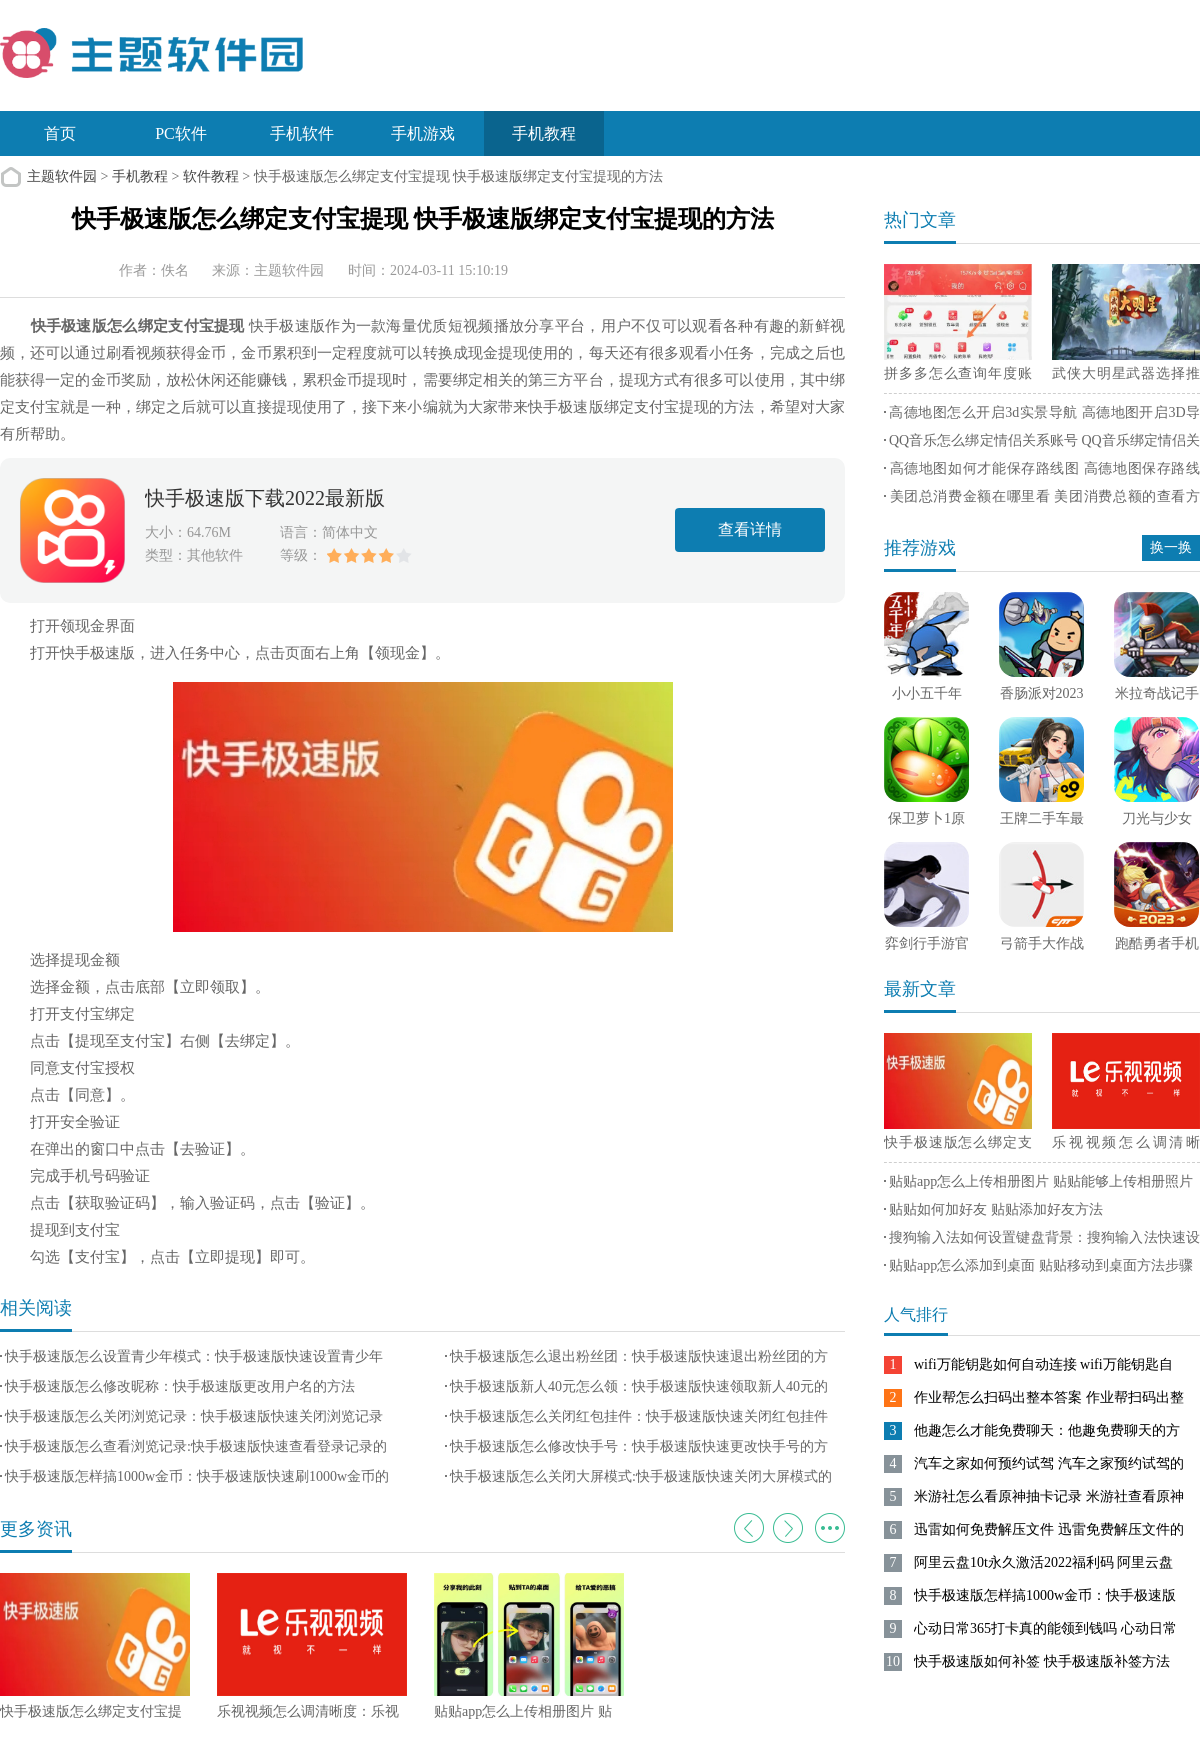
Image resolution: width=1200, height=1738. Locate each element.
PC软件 (181, 133)
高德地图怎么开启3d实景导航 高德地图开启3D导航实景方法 (1042, 416)
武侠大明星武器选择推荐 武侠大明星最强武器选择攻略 (1126, 377)
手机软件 (302, 133)
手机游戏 (423, 133)
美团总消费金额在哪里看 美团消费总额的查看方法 (1042, 500)
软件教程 (211, 176)
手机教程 (544, 133)
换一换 (1171, 547)
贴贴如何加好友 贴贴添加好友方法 (996, 1209)
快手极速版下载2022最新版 (265, 498)
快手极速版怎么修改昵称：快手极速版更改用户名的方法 (180, 1386)
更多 (830, 1528)
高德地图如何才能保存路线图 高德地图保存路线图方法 (1042, 472)
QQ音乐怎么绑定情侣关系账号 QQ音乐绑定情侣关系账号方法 (1042, 444)
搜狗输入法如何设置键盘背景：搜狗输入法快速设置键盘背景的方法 (1042, 1241)
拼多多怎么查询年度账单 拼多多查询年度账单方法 (958, 377)
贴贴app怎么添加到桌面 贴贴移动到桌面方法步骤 (1041, 1265)
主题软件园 (62, 176)
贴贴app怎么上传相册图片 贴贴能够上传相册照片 (1041, 1181)
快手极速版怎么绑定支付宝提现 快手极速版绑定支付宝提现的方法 (958, 1146)
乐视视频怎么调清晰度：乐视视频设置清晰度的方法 (1126, 1146)
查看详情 (750, 529)
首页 (60, 133)
